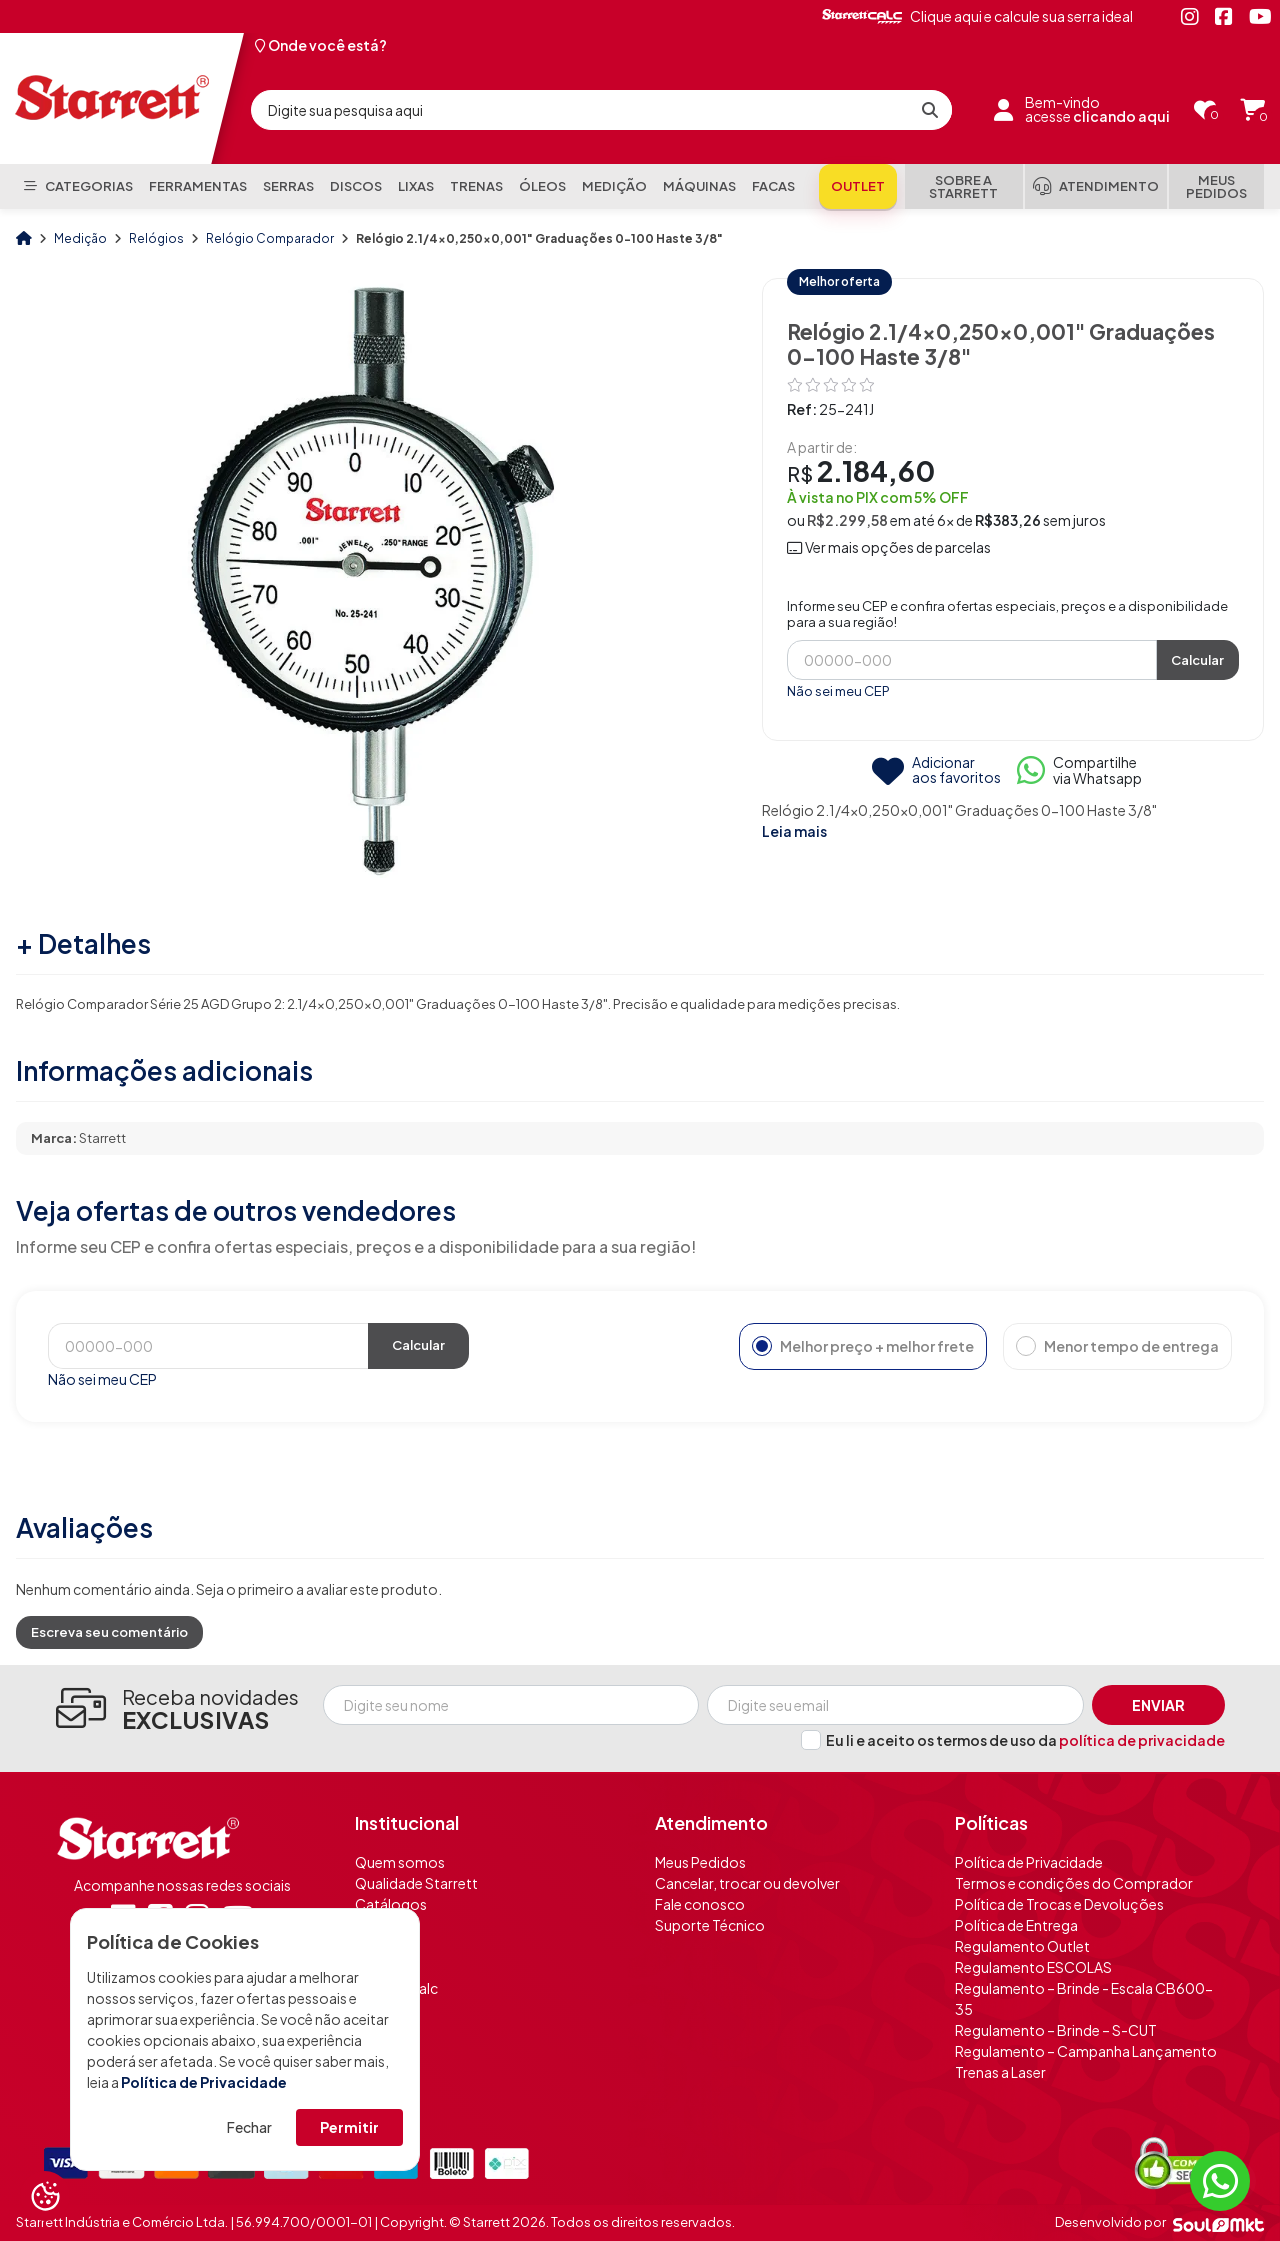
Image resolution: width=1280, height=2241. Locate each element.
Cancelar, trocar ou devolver (747, 1883)
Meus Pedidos (700, 1862)
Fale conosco (700, 1904)
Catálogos (391, 1904)
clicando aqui (1121, 116)
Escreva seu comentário (109, 1632)
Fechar (249, 2127)
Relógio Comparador (271, 238)
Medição (81, 238)
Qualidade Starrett (416, 1883)
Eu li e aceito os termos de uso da (1025, 1740)
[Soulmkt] (1218, 2223)
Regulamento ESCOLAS (1033, 1967)
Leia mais (794, 831)
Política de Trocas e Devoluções (1059, 1904)
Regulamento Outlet (1022, 1946)
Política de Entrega (1016, 1925)
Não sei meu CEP (838, 691)
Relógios (157, 238)
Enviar (1158, 1705)
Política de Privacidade (204, 2082)
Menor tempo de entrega (1117, 1346)
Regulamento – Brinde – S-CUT (1056, 2030)
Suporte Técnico (710, 1925)
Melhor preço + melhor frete (863, 1346)
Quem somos (400, 1862)
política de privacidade (1142, 1740)
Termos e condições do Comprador (1074, 1883)
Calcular (1197, 660)
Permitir (349, 2127)
